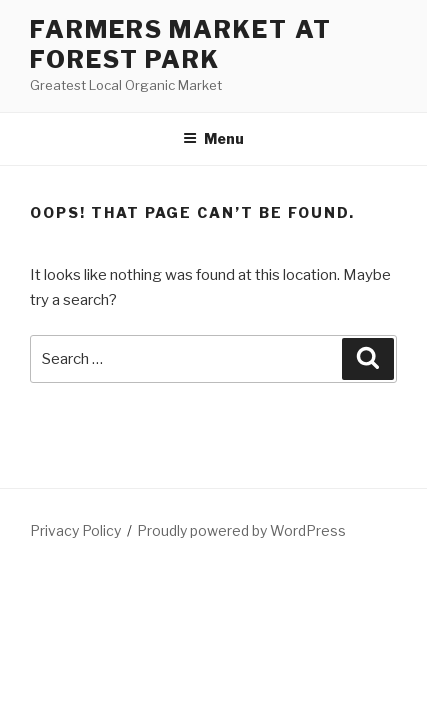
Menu (213, 138)
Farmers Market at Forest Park (181, 44)
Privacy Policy (75, 530)
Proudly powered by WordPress (241, 530)
